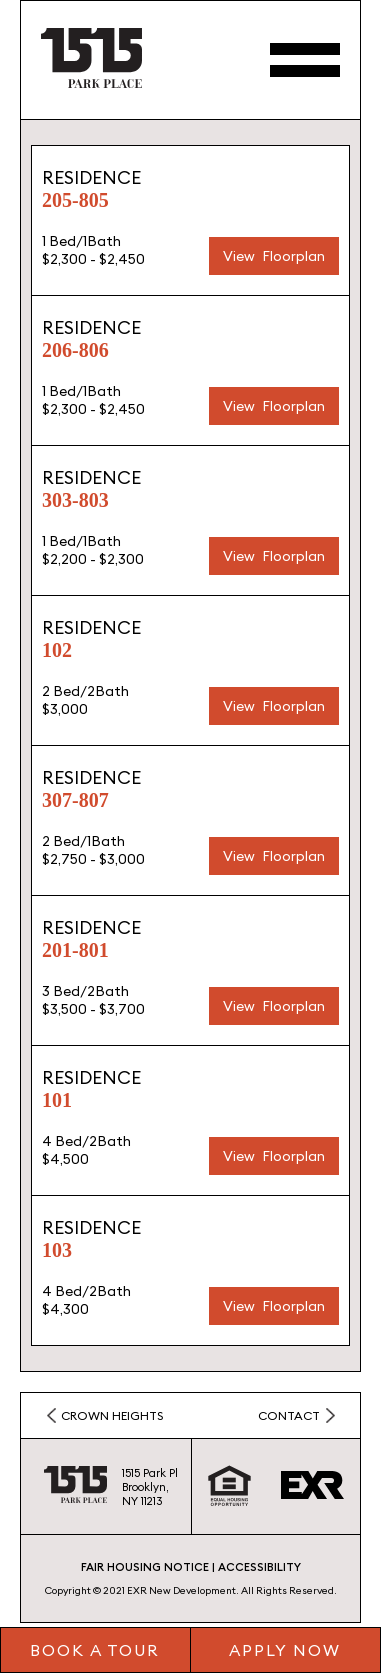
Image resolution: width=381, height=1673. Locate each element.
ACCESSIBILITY (259, 1567)
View (239, 256)
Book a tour (95, 1650)
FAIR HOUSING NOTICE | (148, 1567)
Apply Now (285, 1650)
